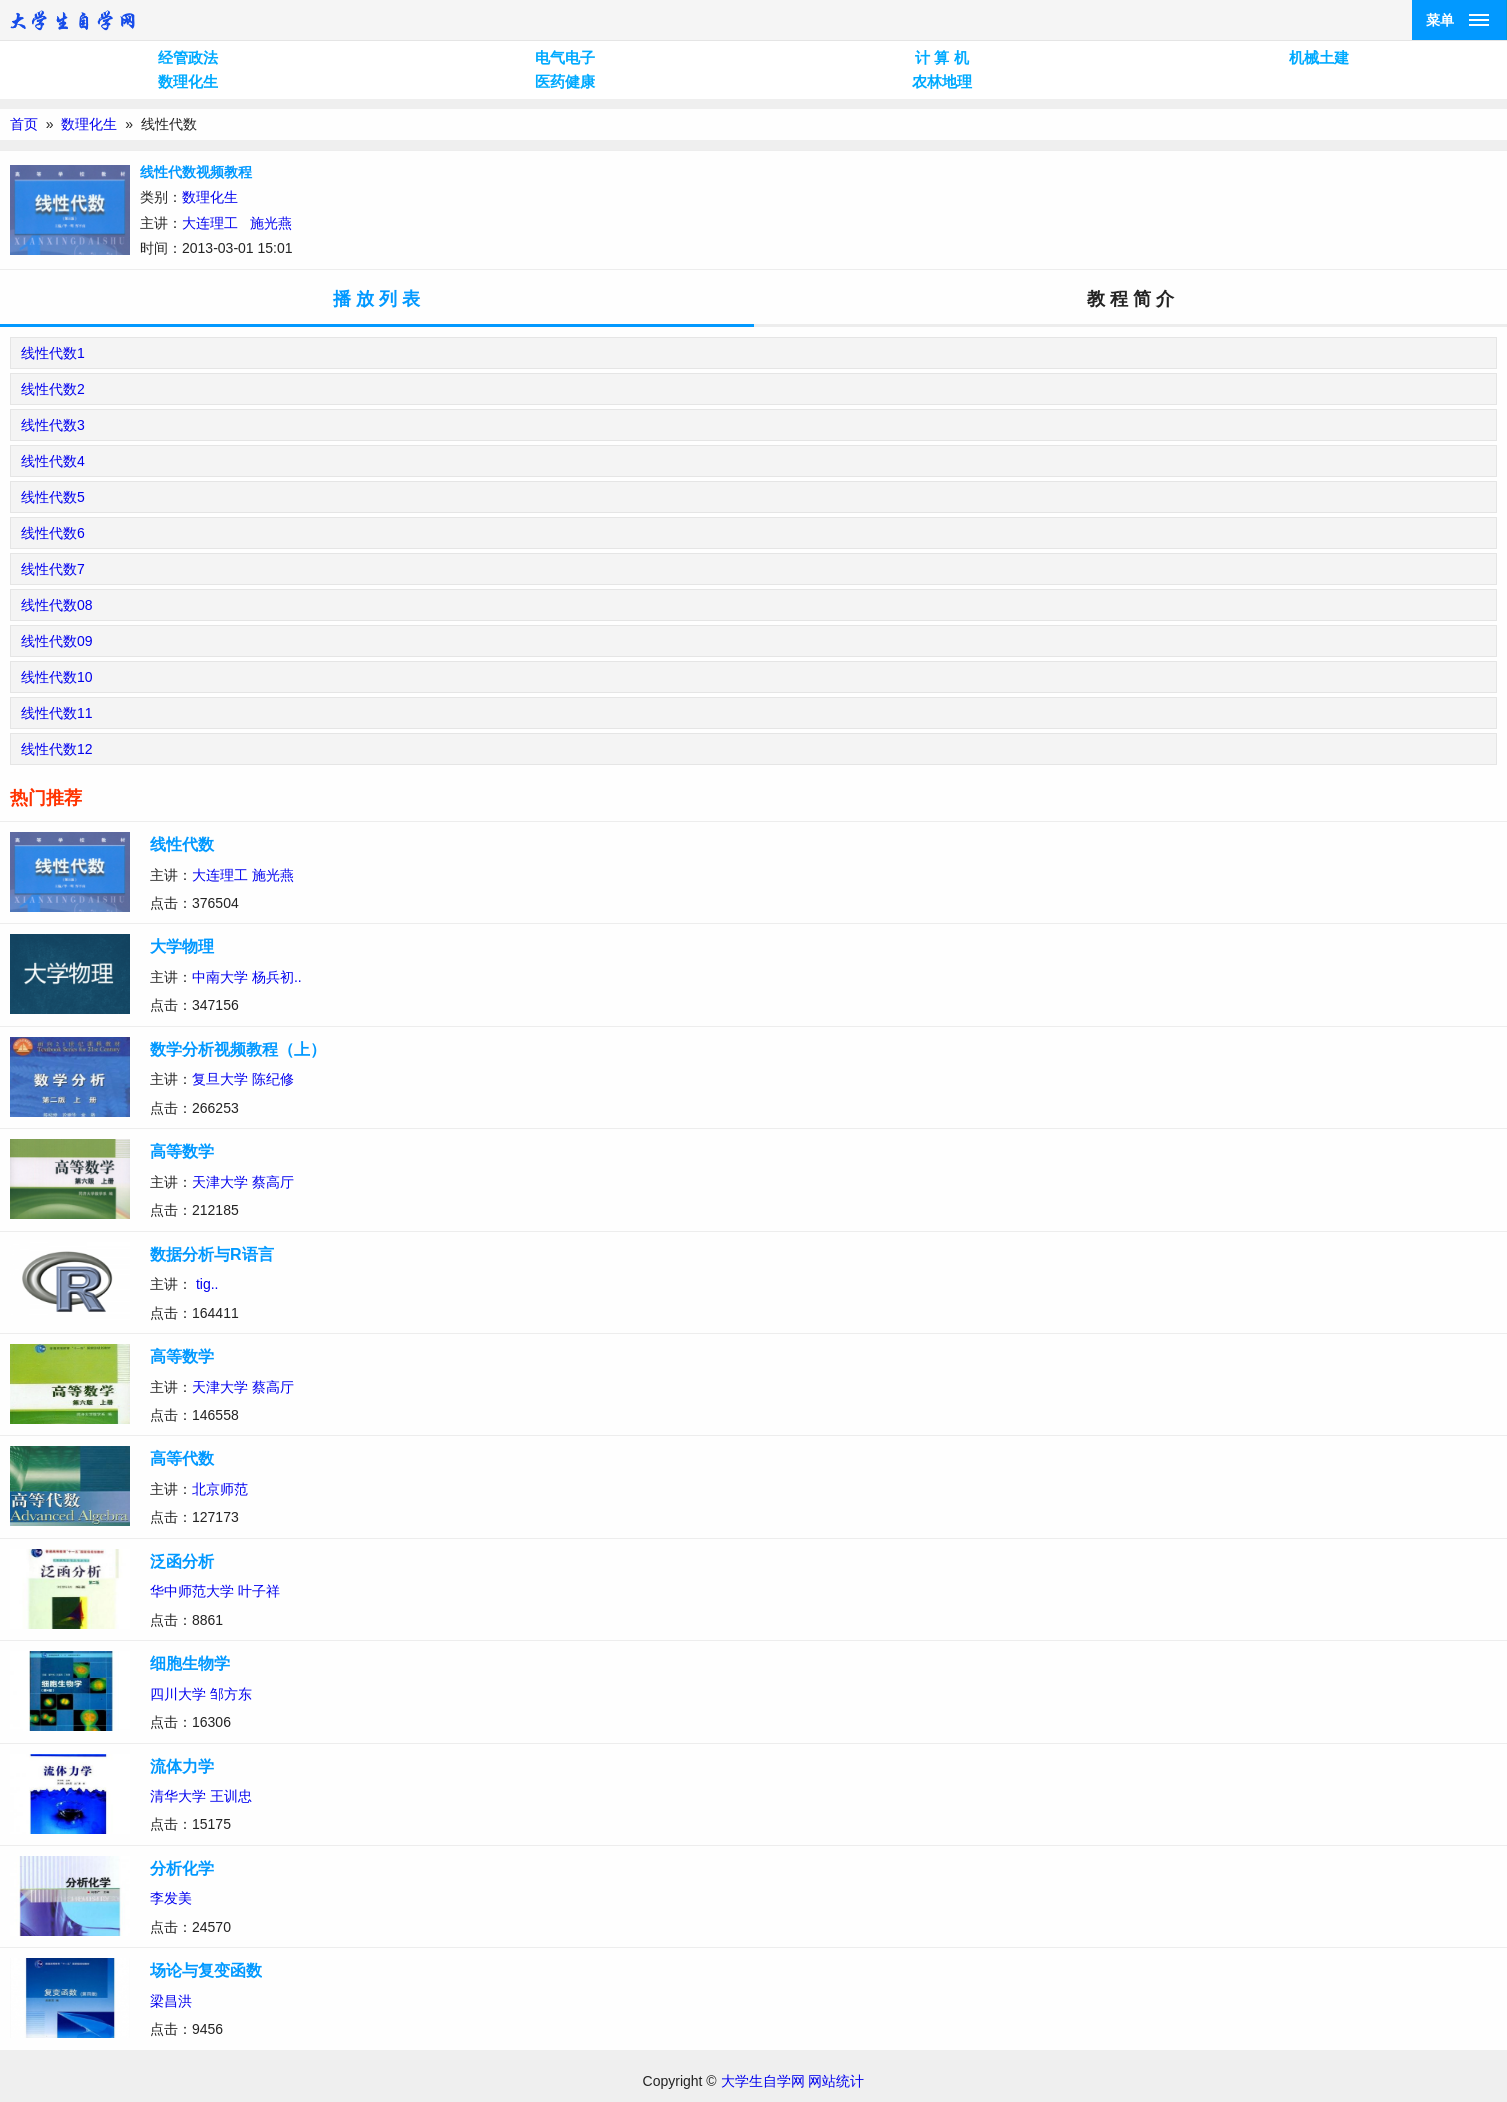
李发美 (171, 1898)
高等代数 (182, 1458)
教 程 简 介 (1130, 299)
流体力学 (182, 1766)
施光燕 (271, 223)
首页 (24, 124)
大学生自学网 (763, 2081)
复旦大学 (220, 1079)
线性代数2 (53, 389)
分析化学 (182, 1868)
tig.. (207, 1284)
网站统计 (836, 2081)
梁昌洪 (171, 2001)
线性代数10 (57, 677)
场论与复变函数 (206, 1970)
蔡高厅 (273, 1182)
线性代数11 (57, 713)
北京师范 (220, 1489)
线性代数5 (53, 497)
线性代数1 (53, 353)
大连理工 (210, 223)
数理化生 (188, 81)
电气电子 (565, 57)
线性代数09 (57, 641)
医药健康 (565, 81)
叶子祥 (259, 1591)
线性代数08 (57, 605)
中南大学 (220, 977)
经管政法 (188, 57)
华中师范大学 (192, 1591)
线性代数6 (53, 533)
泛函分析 (182, 1561)
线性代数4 (53, 461)
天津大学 (220, 1182)
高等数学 (182, 1151)
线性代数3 (53, 425)
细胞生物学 (190, 1663)
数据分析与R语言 (212, 1254)
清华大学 (178, 1796)
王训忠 (231, 1796)
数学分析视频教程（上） (238, 1049)
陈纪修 (273, 1079)
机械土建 (1319, 57)
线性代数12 (57, 749)
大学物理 (182, 946)
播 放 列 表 (376, 299)
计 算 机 (941, 57)
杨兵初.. (277, 977)
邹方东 (231, 1694)
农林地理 (942, 81)
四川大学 (178, 1694)
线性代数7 (53, 569)
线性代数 (182, 844)
